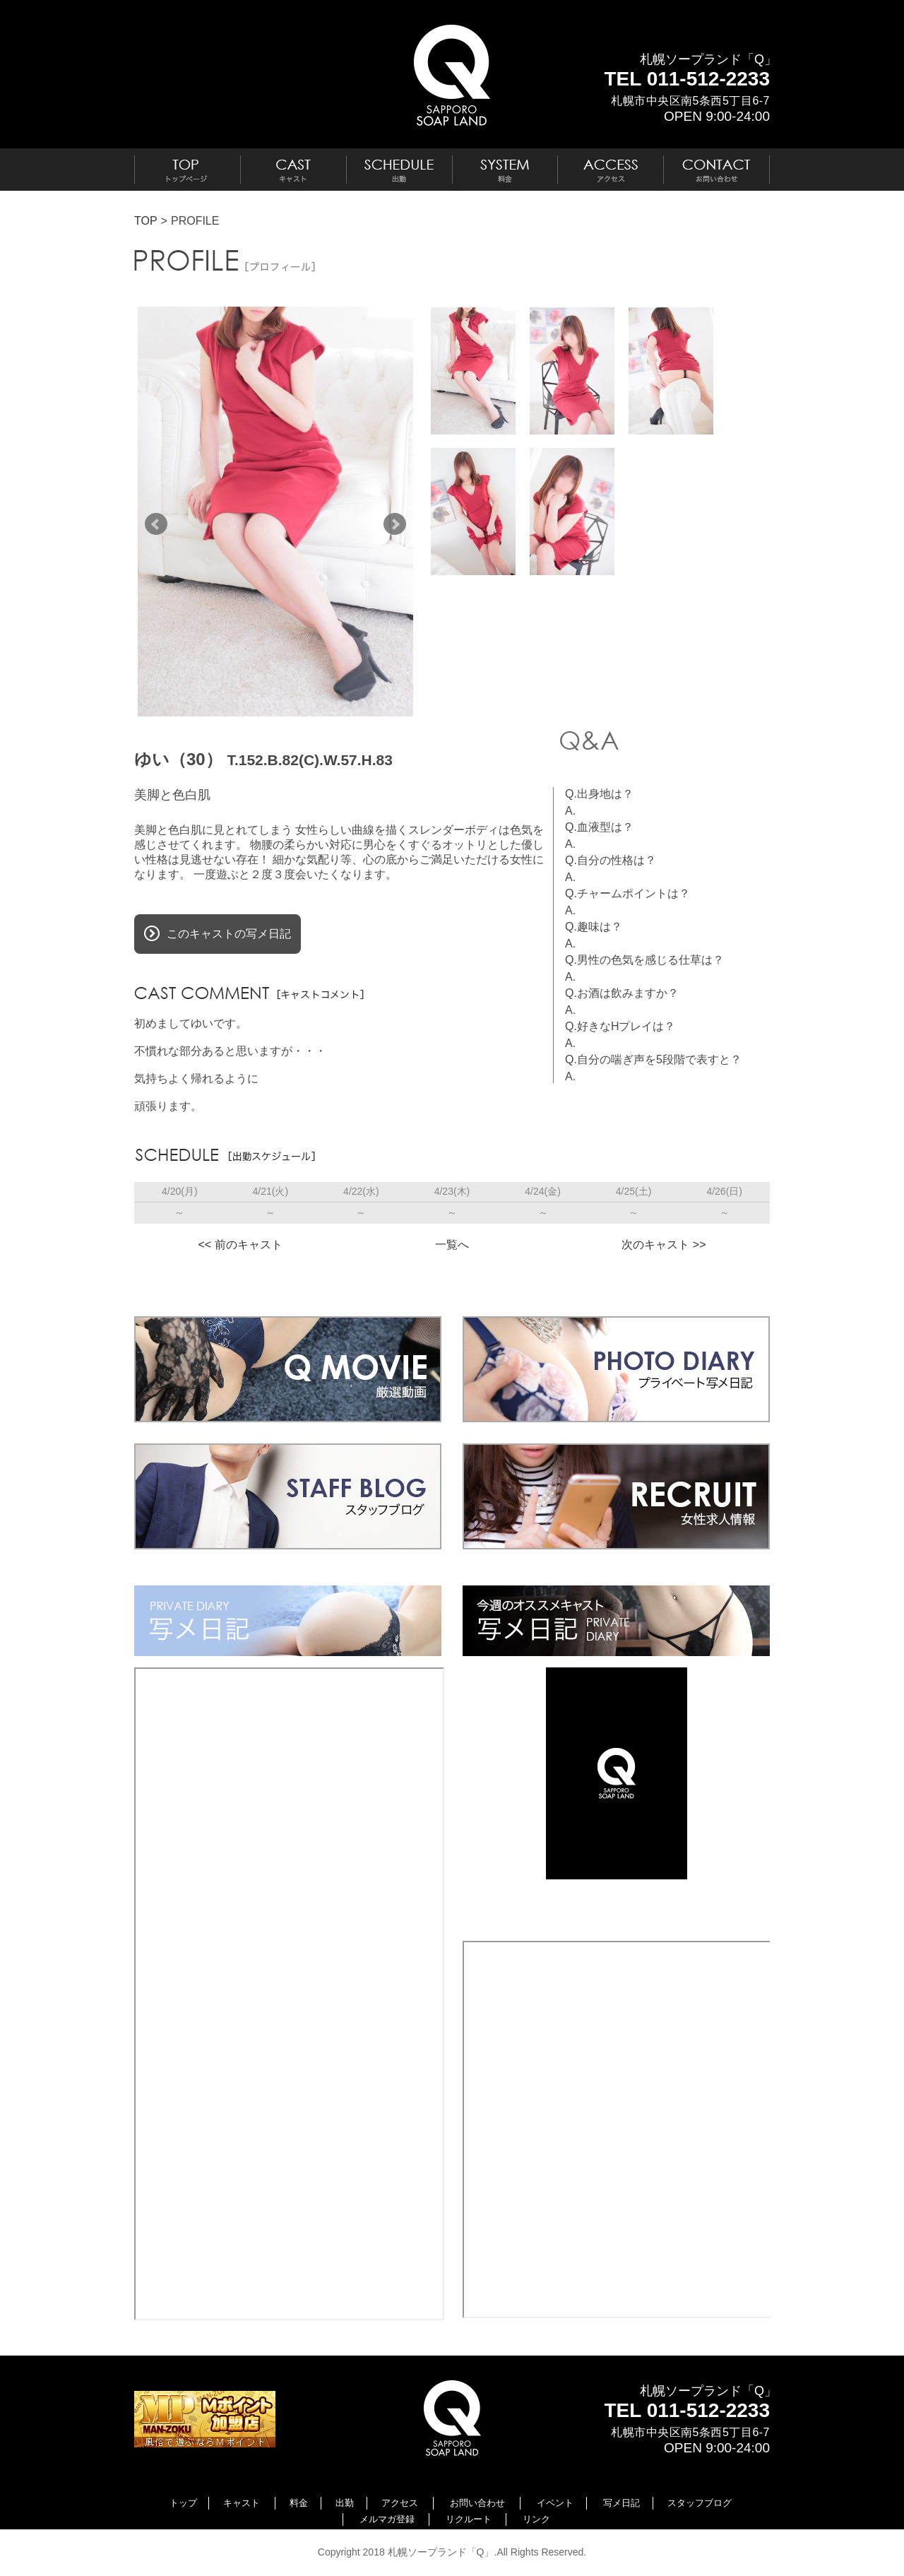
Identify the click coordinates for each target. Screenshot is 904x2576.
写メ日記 (621, 2503)
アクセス (399, 2503)
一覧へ (452, 1245)
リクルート (469, 2519)
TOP (145, 221)
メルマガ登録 (387, 2519)
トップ (183, 2503)
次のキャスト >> (664, 1245)
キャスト (241, 2503)
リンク (536, 2519)
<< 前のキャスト (240, 1245)
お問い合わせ (477, 2503)
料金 (299, 2503)
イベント (555, 2503)
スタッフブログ (699, 2503)
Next (394, 524)
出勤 (344, 2503)
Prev (156, 524)
